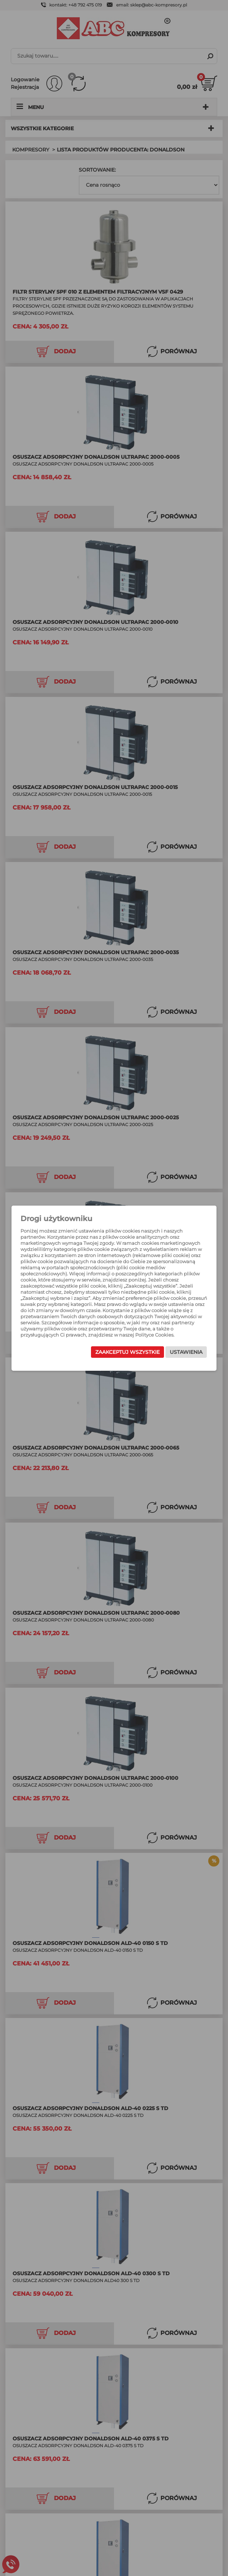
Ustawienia (186, 1352)
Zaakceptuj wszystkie (127, 1352)
